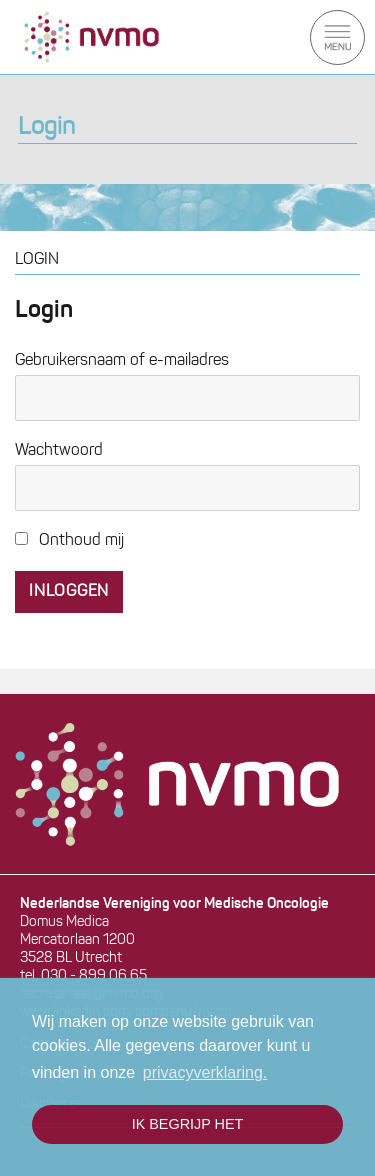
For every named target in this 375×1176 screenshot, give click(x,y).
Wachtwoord (59, 451)
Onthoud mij (69, 541)
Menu (337, 37)
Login (46, 128)
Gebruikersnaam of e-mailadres (122, 361)
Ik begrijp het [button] (188, 1124)
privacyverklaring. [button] (205, 1072)
